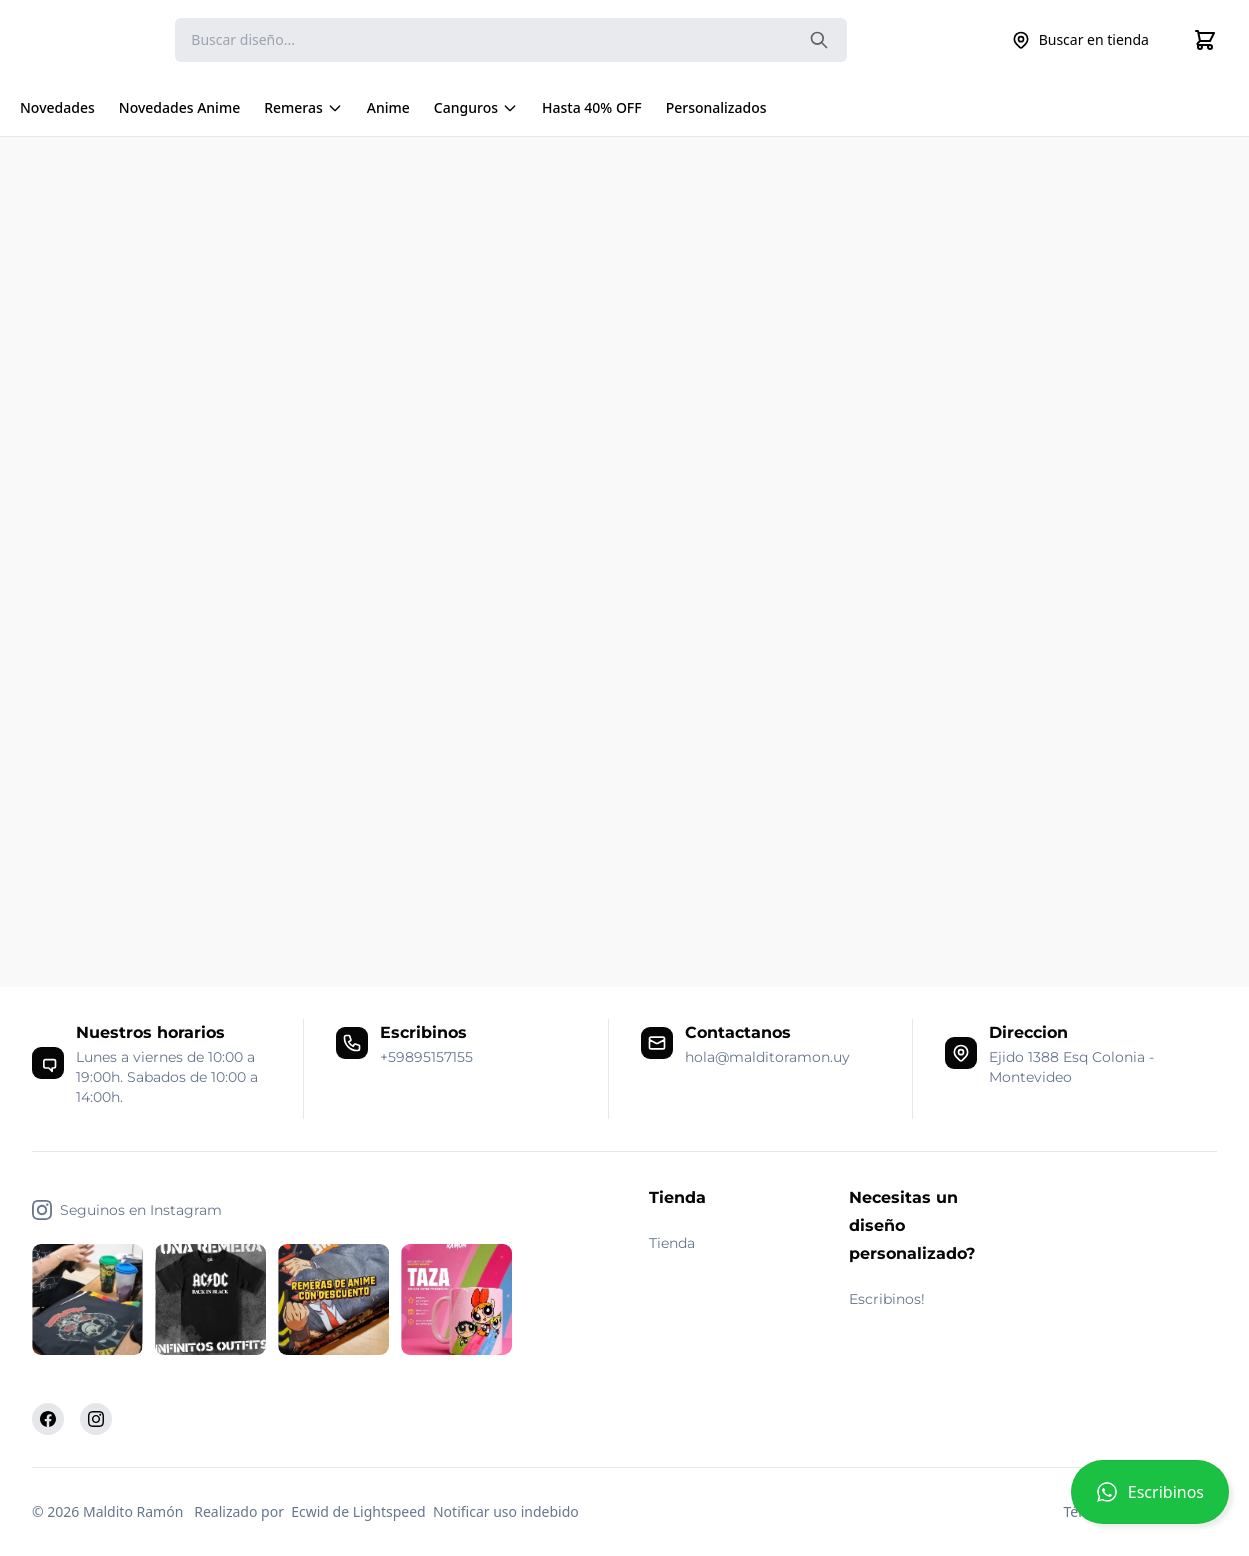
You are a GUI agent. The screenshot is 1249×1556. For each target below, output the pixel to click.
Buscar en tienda (1080, 40)
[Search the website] (819, 40)
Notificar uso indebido (506, 1511)
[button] (1150, 1500)
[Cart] (1205, 40)
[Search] (511, 40)
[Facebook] (48, 1419)
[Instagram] (96, 1419)
